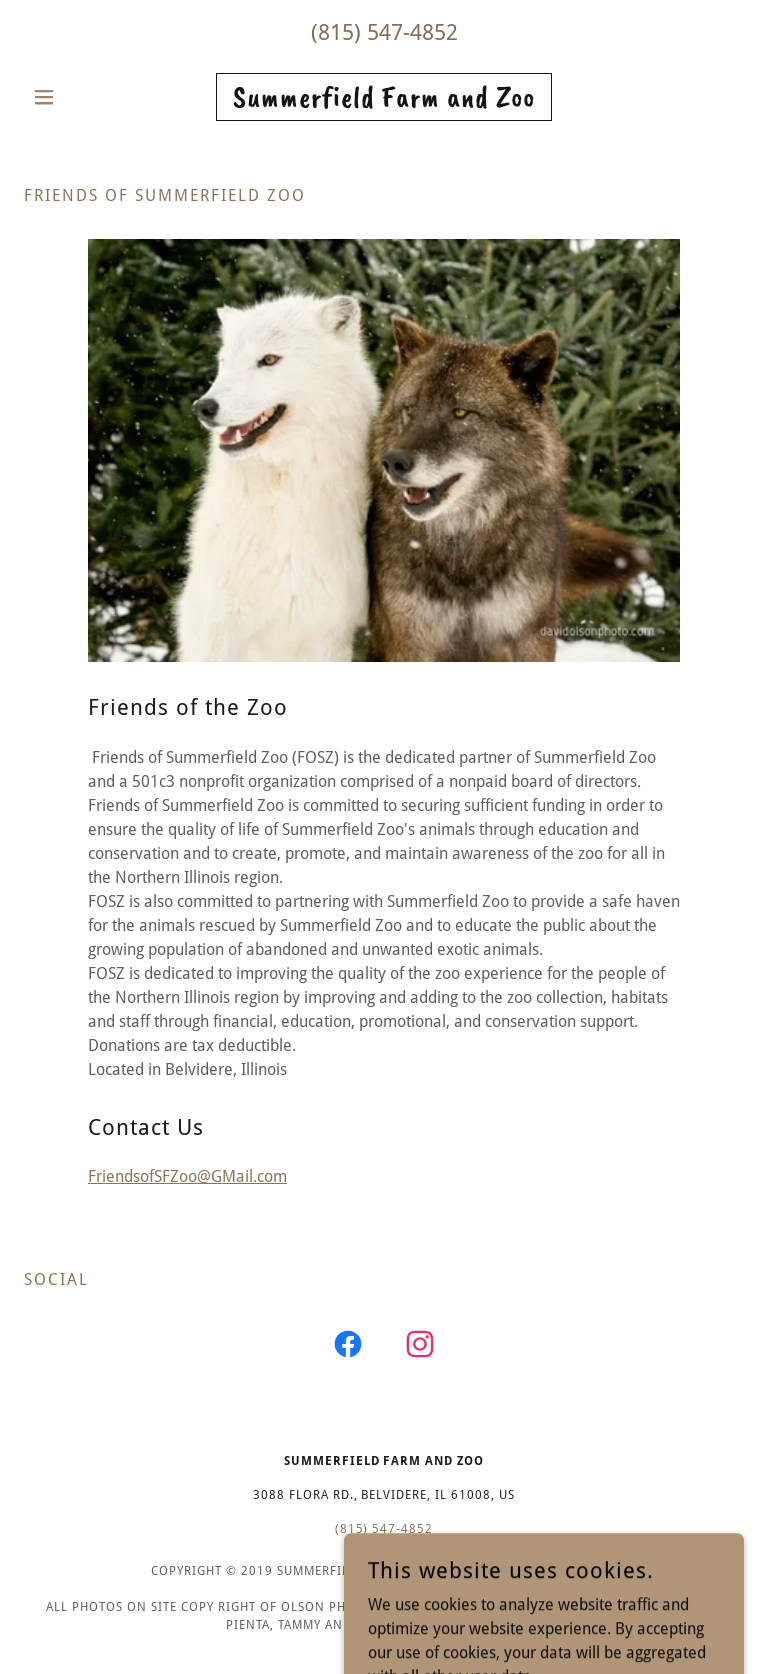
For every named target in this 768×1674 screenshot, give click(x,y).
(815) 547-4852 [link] (384, 32)
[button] (78, 97)
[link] (384, 101)
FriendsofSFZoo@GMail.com (187, 1176)
